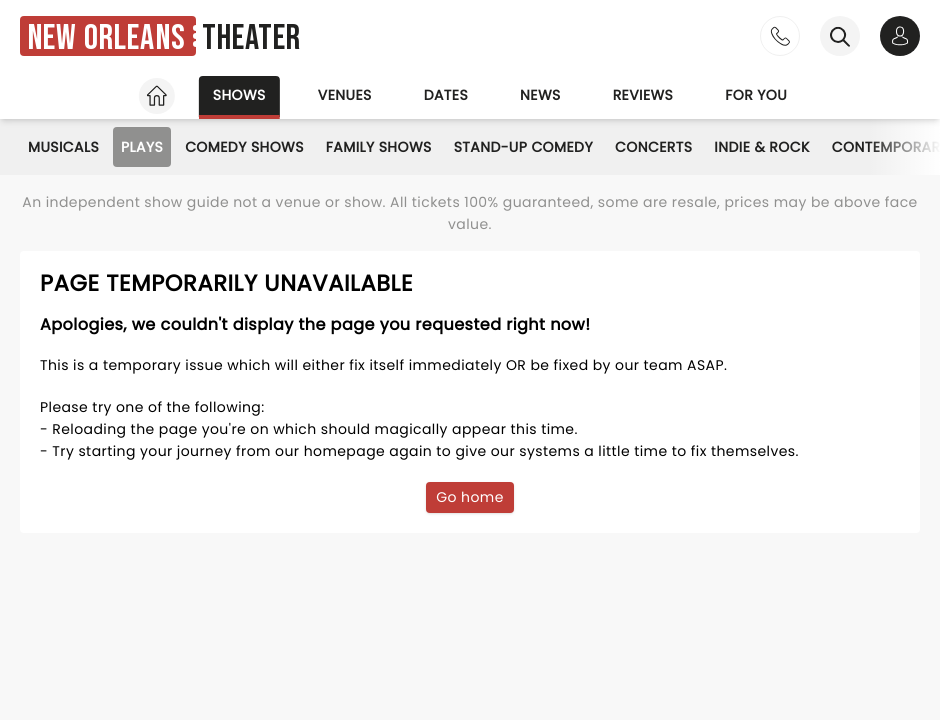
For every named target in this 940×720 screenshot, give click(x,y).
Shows (239, 95)
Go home (470, 497)
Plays (142, 147)
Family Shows (379, 147)
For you (756, 95)
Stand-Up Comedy (523, 147)
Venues (345, 95)
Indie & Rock (761, 147)
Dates (446, 95)
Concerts (653, 147)
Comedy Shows (244, 147)
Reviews (643, 95)
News (540, 95)
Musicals (63, 147)
